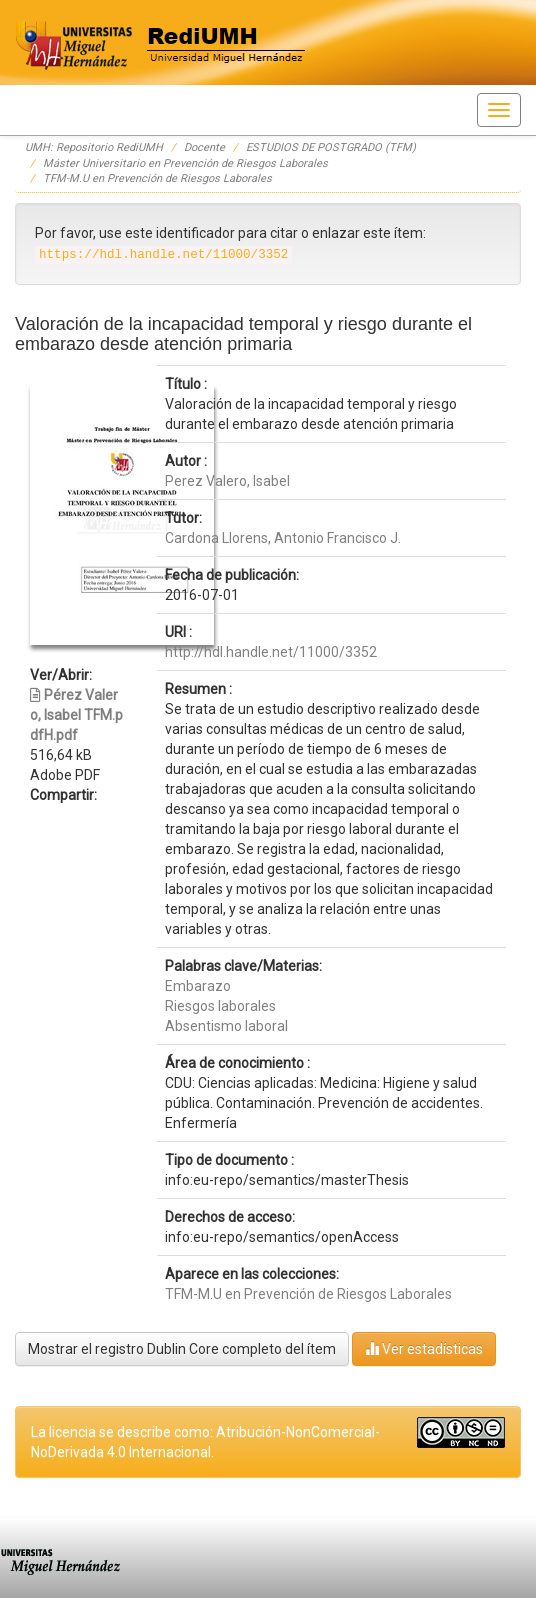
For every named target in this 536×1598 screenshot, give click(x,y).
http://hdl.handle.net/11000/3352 (271, 652)
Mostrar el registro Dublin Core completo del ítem (182, 1349)
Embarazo (198, 986)
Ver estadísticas (424, 1348)
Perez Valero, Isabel (227, 481)
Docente (204, 147)
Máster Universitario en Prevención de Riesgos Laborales (185, 163)
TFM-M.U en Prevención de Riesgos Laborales (157, 178)
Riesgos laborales (220, 1006)
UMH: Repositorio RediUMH (94, 147)
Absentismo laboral (226, 1026)
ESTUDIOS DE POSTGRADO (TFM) (331, 147)
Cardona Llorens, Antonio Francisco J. (283, 538)
